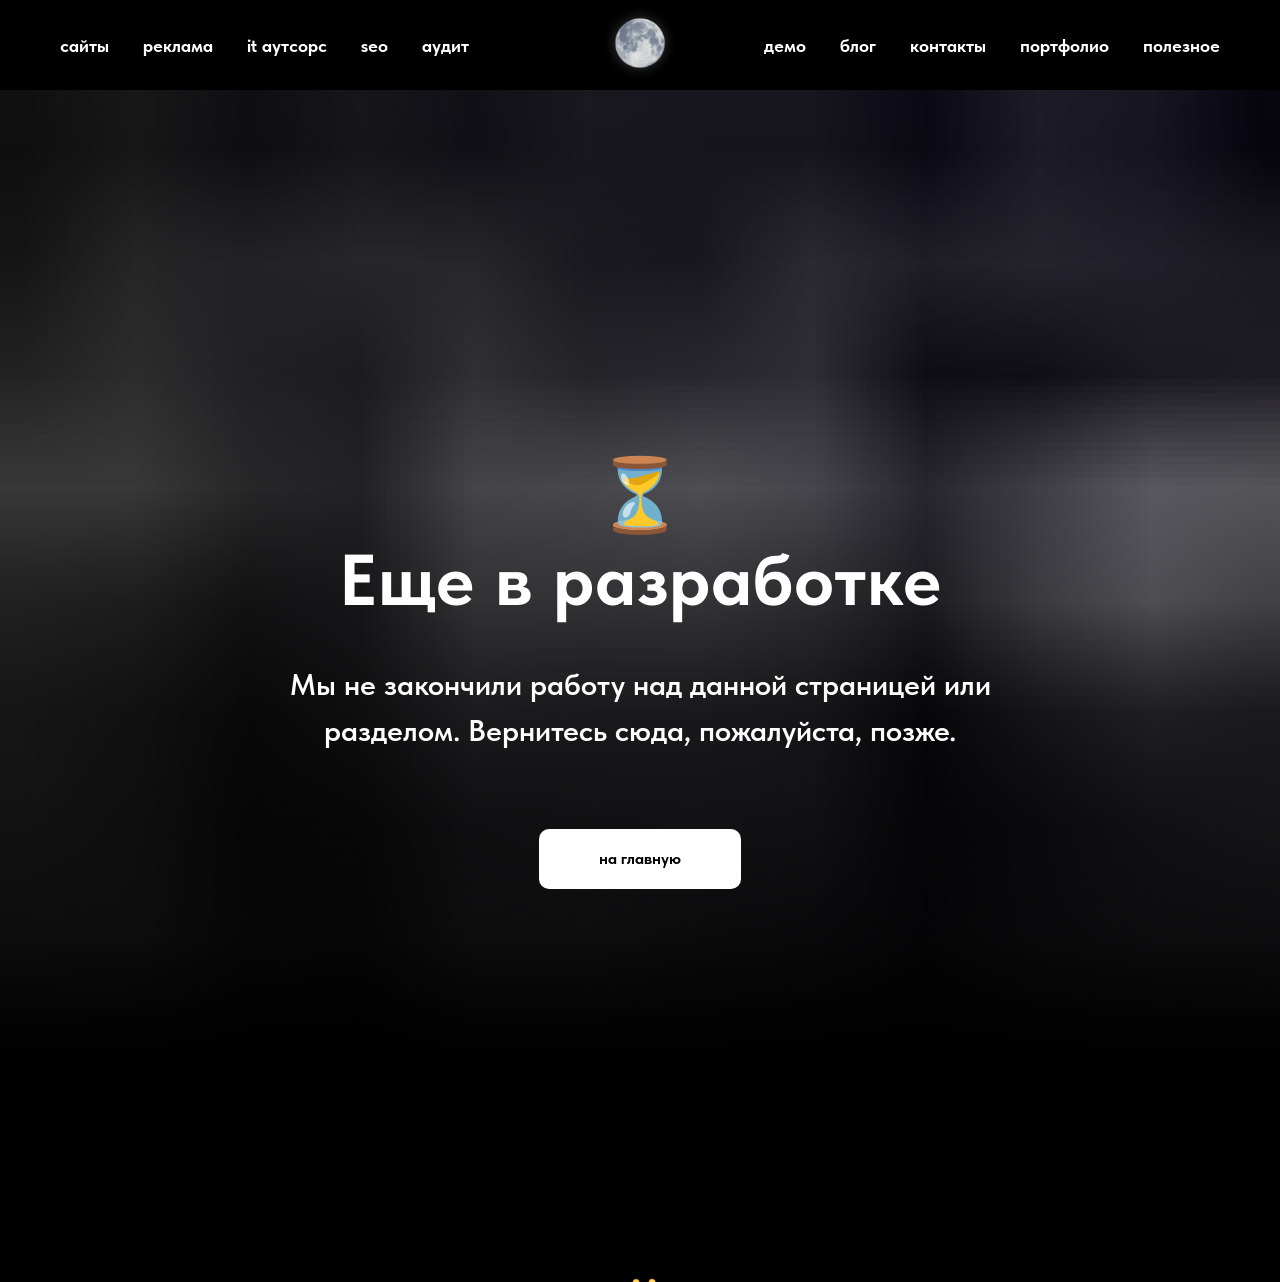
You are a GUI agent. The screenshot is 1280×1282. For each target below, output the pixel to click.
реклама (178, 45)
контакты (948, 45)
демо (785, 45)
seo (374, 45)
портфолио (1064, 45)
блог (858, 45)
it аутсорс (287, 45)
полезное (1181, 45)
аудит (445, 45)
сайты (84, 45)
